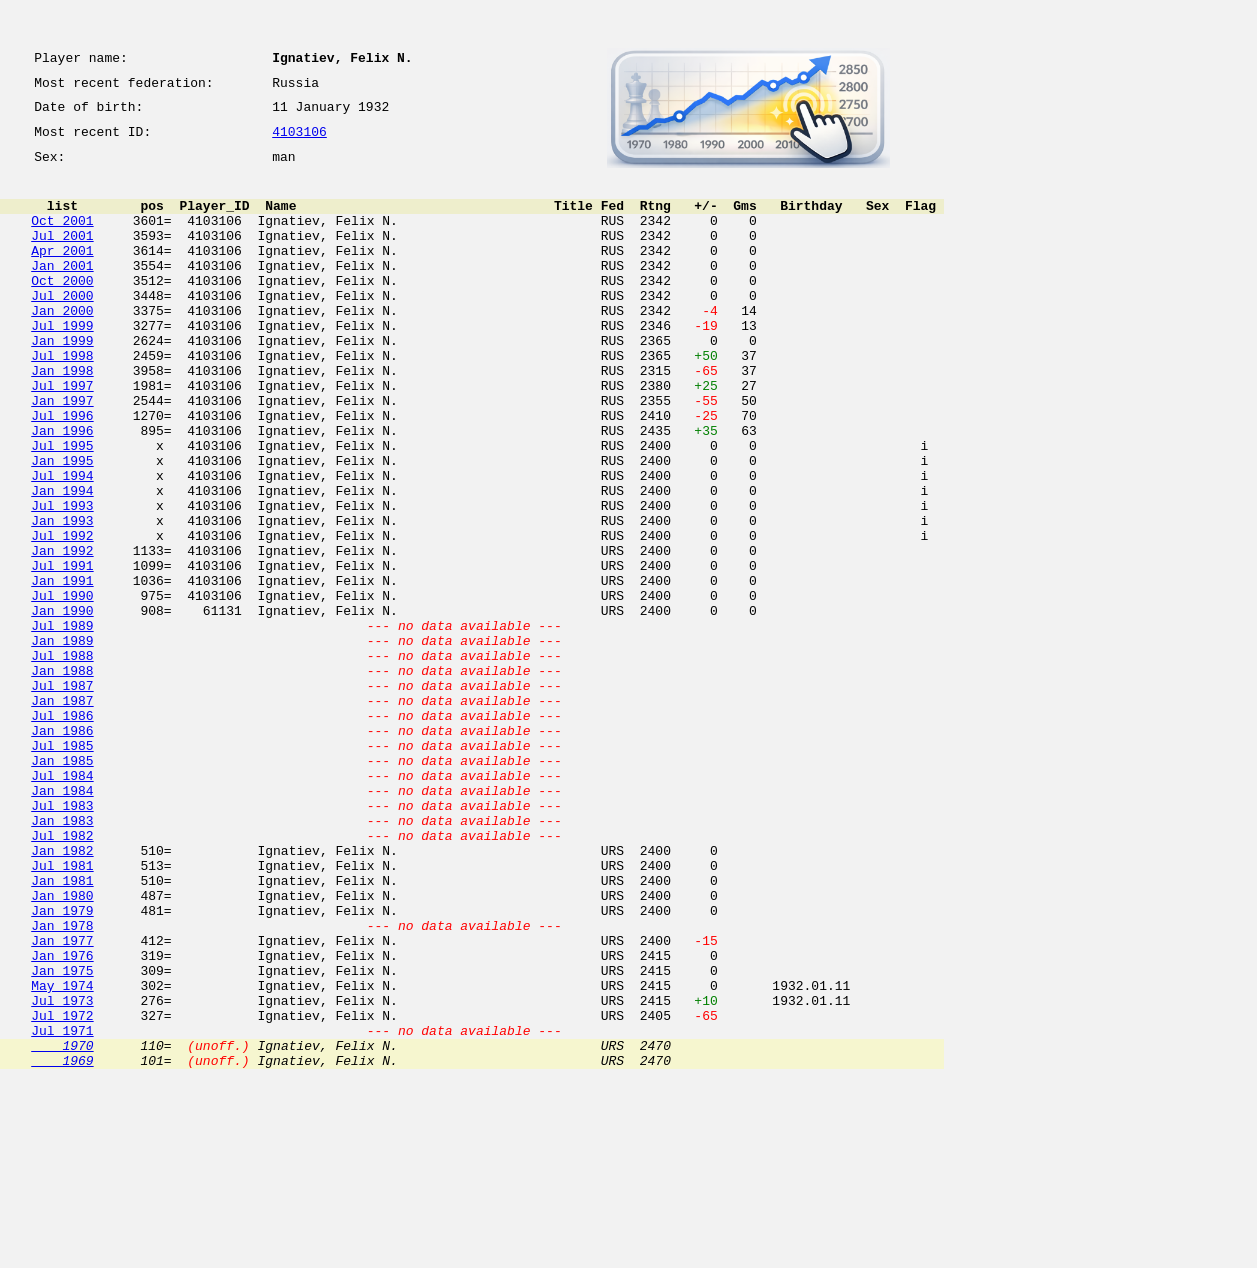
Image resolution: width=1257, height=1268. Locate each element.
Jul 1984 (62, 904)
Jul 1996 (62, 472)
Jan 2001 (62, 292)
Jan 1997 (62, 454)
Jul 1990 (62, 688)
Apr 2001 (62, 274)
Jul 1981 (62, 1012)
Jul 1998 (62, 400)
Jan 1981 (62, 1030)
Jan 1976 (62, 1120)
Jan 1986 (62, 850)
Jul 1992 (62, 616)
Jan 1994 (62, 562)
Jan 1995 (62, 526)
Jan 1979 (62, 1066)
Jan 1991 (62, 670)
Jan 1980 (62, 1048)
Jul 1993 (62, 580)
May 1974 (62, 1156)
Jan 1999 (62, 382)
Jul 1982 (62, 976)
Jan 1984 (62, 922)
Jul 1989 (62, 724)
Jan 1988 (62, 778)
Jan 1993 (62, 598)
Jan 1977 (62, 1102)
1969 (62, 1246)
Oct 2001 (62, 238)
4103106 (299, 142)
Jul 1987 (62, 796)
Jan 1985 (62, 886)
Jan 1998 (62, 418)
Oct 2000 (62, 310)
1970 (62, 1228)
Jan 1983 (62, 958)
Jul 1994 (62, 544)
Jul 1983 (62, 940)
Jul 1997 (62, 436)
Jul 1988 (62, 760)
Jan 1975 (62, 1138)
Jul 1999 (62, 364)
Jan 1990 (62, 706)
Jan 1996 (62, 490)
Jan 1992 (62, 634)
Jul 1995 (62, 508)
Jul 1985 (62, 868)
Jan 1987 (62, 814)
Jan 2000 (62, 346)
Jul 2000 (62, 328)
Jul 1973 (62, 1174)
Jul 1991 (62, 652)
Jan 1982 (62, 994)
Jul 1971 (62, 1210)
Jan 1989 (62, 742)
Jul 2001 (62, 256)
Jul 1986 (62, 832)
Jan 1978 (62, 1084)
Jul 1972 (62, 1192)
